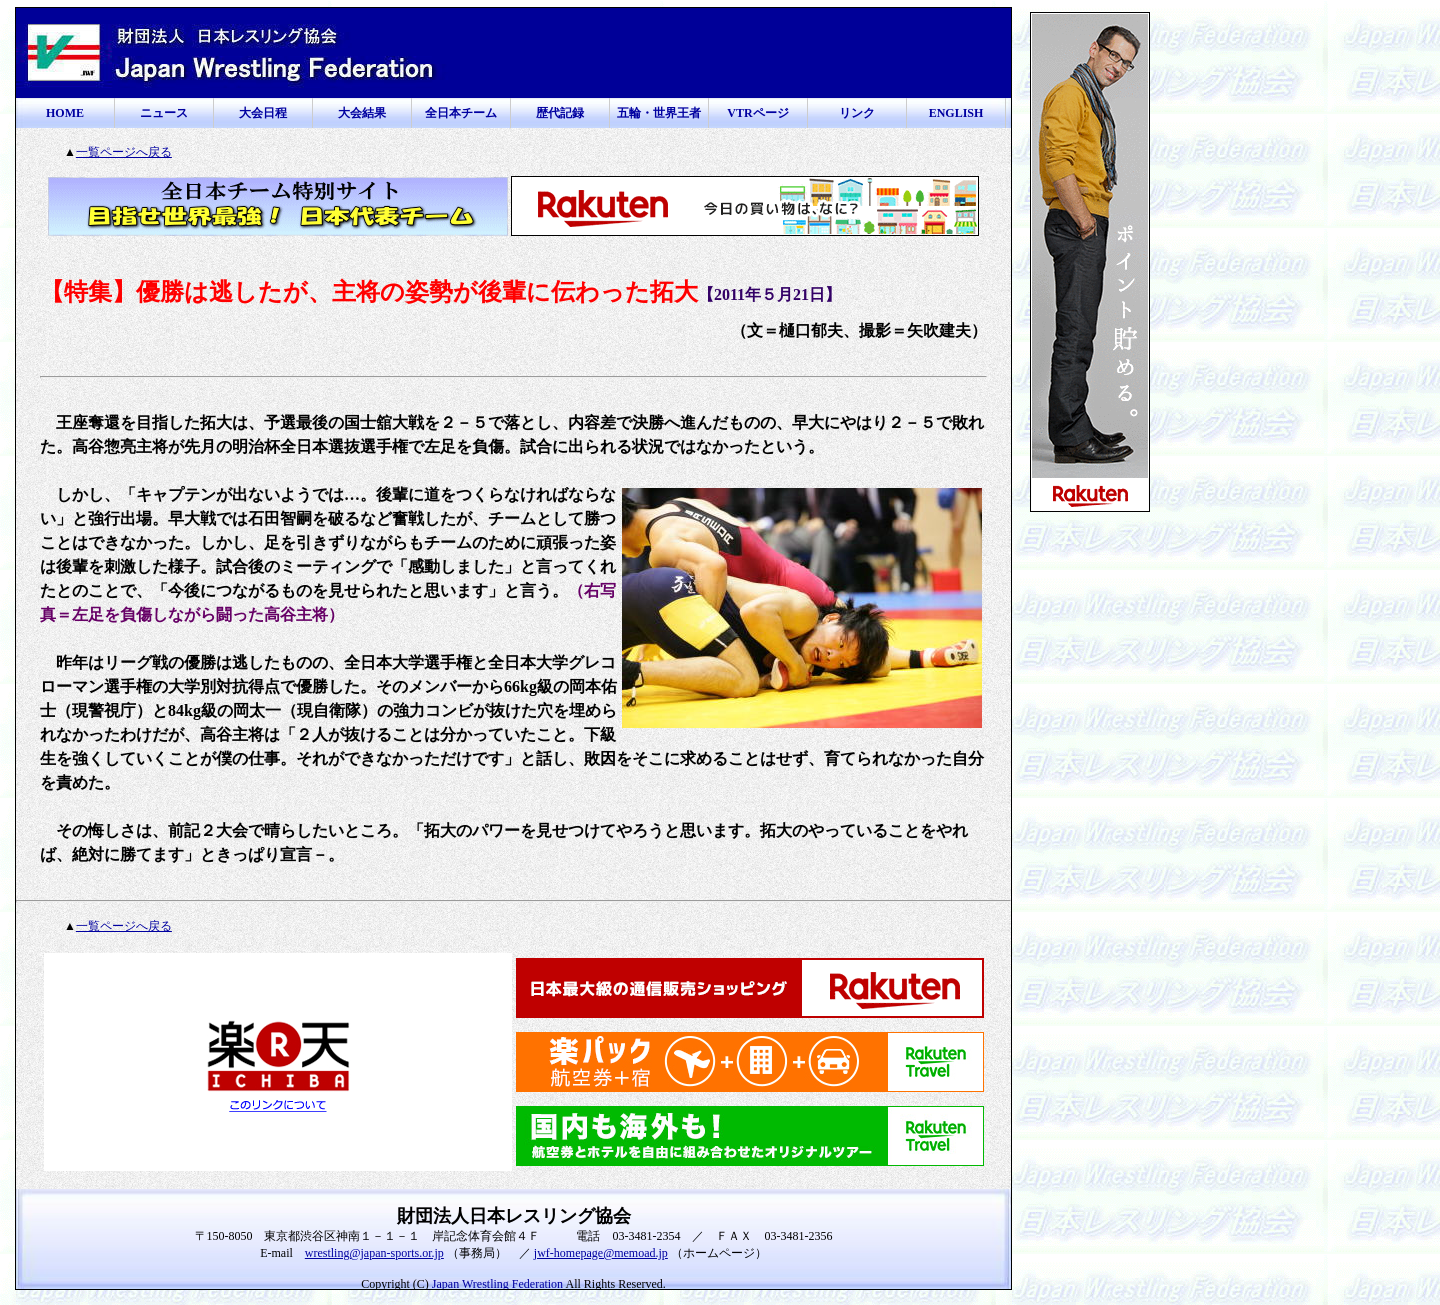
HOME (65, 113)
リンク (857, 113)
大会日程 (263, 113)
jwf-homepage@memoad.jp (601, 1253)
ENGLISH (956, 113)
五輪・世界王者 (659, 113)
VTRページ (757, 113)
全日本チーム (461, 113)
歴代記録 (560, 113)
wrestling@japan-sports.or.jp (374, 1253)
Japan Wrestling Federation (497, 1284)
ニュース (164, 113)
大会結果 (362, 113)
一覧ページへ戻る (124, 152)
